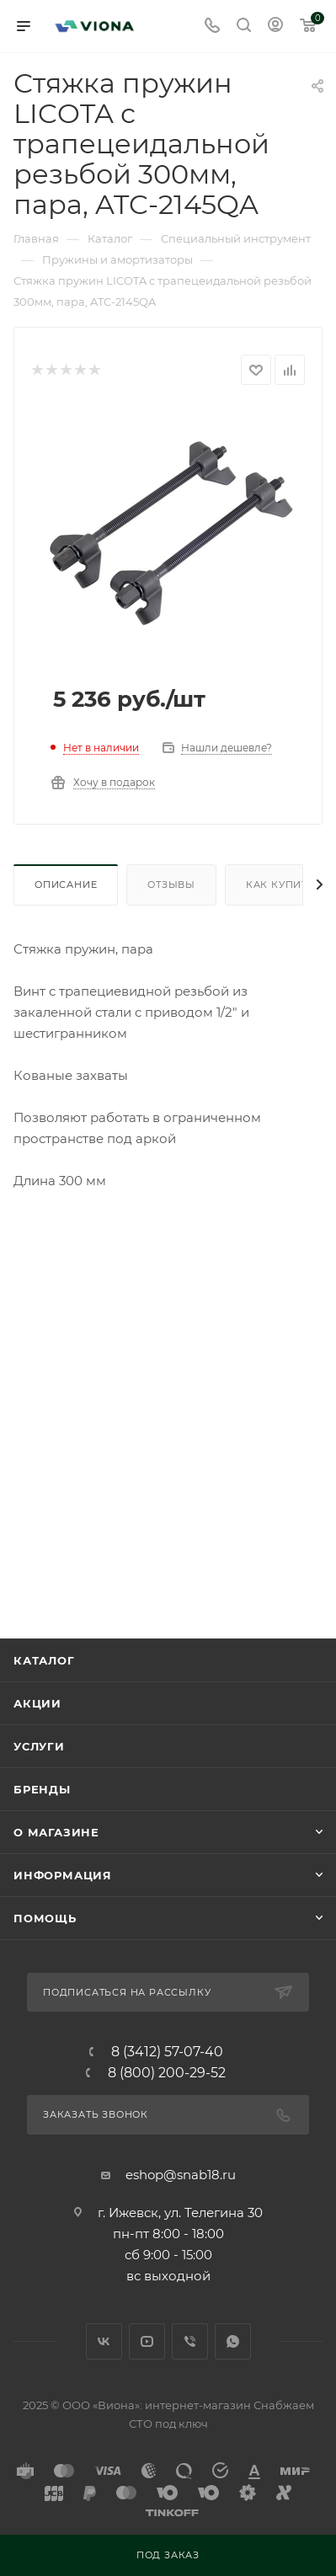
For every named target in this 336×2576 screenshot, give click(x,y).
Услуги (39, 1746)
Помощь (45, 1918)
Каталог (44, 1660)
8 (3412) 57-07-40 (167, 2052)
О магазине (56, 1832)
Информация (62, 1875)
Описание (66, 884)
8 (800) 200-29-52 (167, 2073)
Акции (37, 1703)
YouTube (147, 2341)
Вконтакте (104, 2341)
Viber (190, 2341)
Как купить (280, 884)
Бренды (42, 1789)
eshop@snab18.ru (180, 2175)
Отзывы (171, 884)
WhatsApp (233, 2341)
